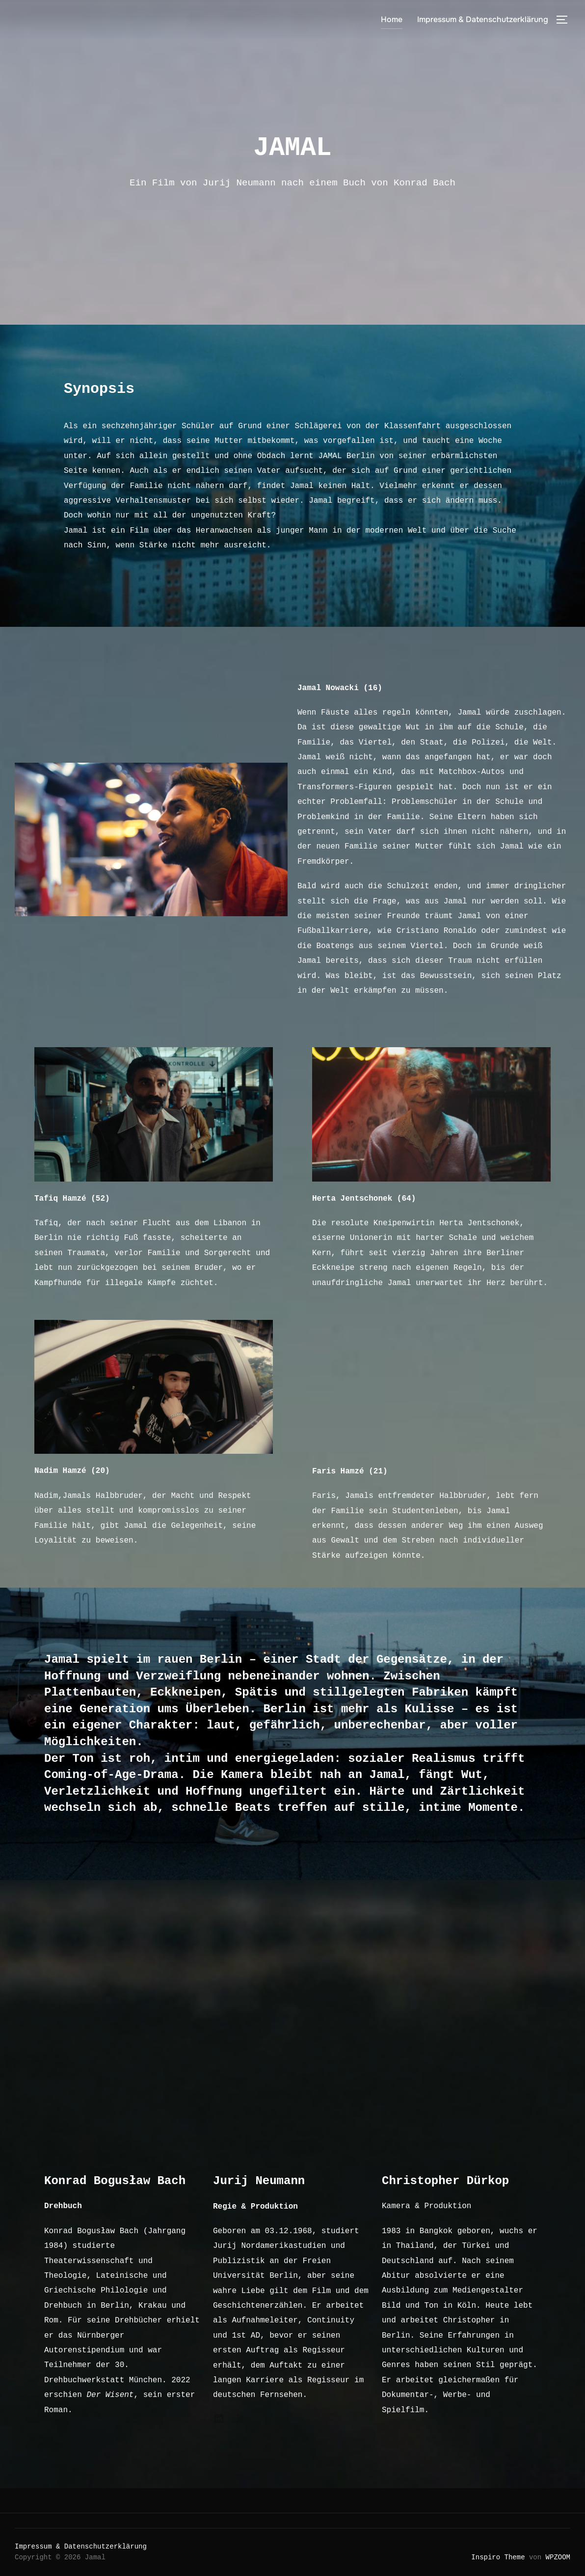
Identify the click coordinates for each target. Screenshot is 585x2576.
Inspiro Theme (498, 2557)
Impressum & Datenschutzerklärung (482, 19)
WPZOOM (558, 2557)
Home (391, 19)
